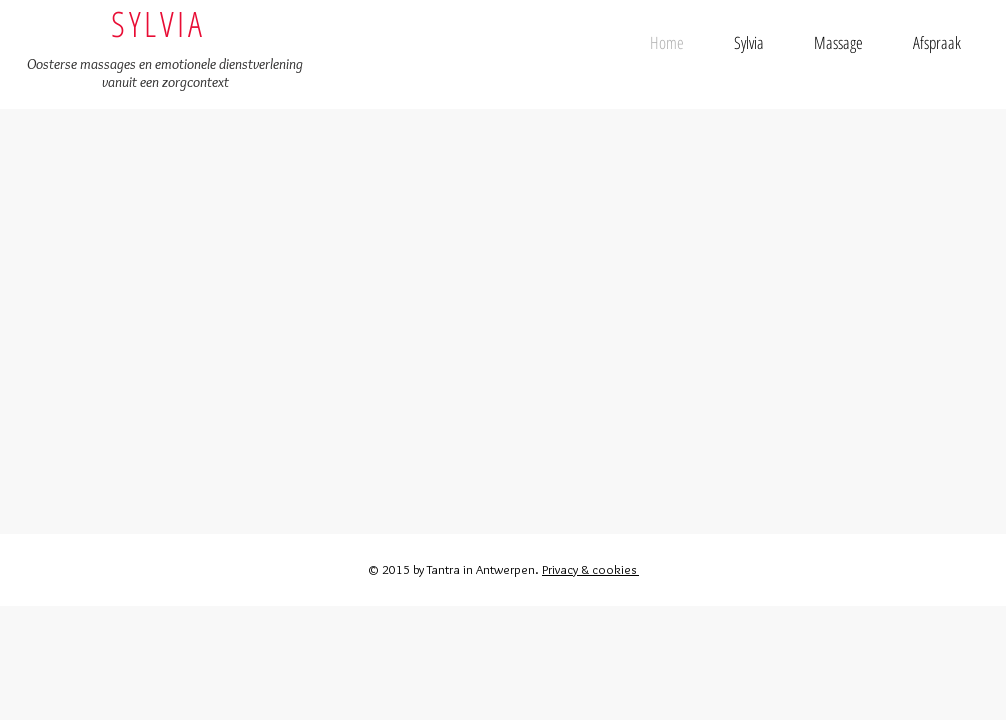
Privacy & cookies (590, 569)
